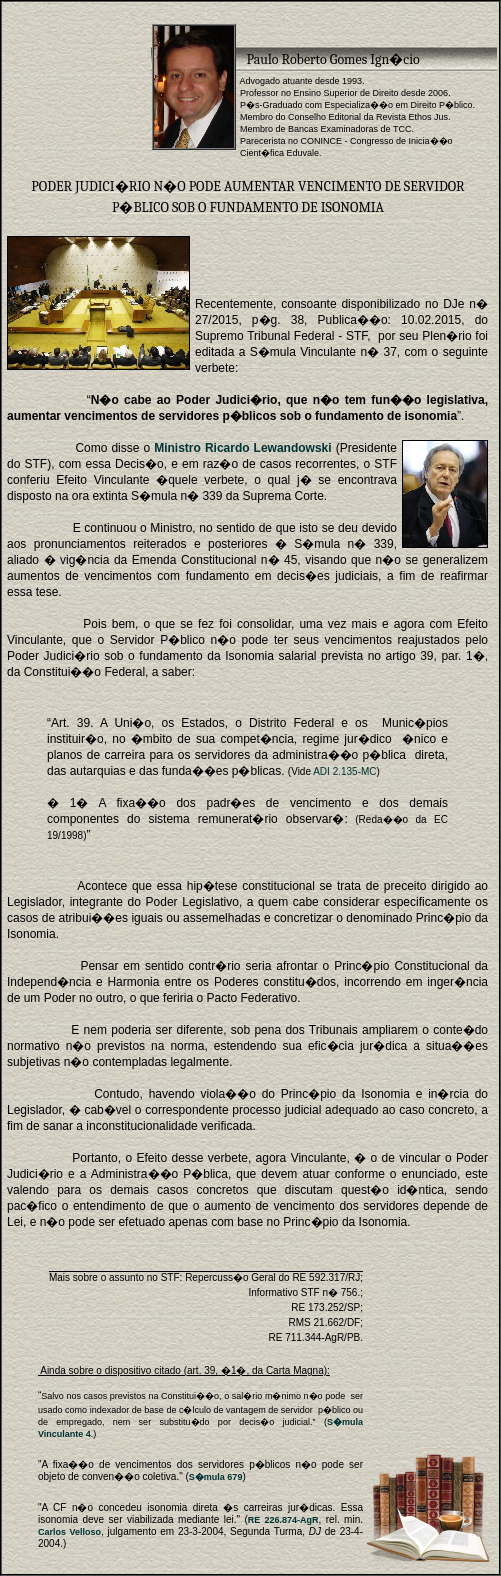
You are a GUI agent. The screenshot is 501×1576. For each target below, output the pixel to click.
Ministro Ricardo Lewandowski (242, 448)
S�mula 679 (216, 1477)
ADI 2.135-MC (344, 771)
